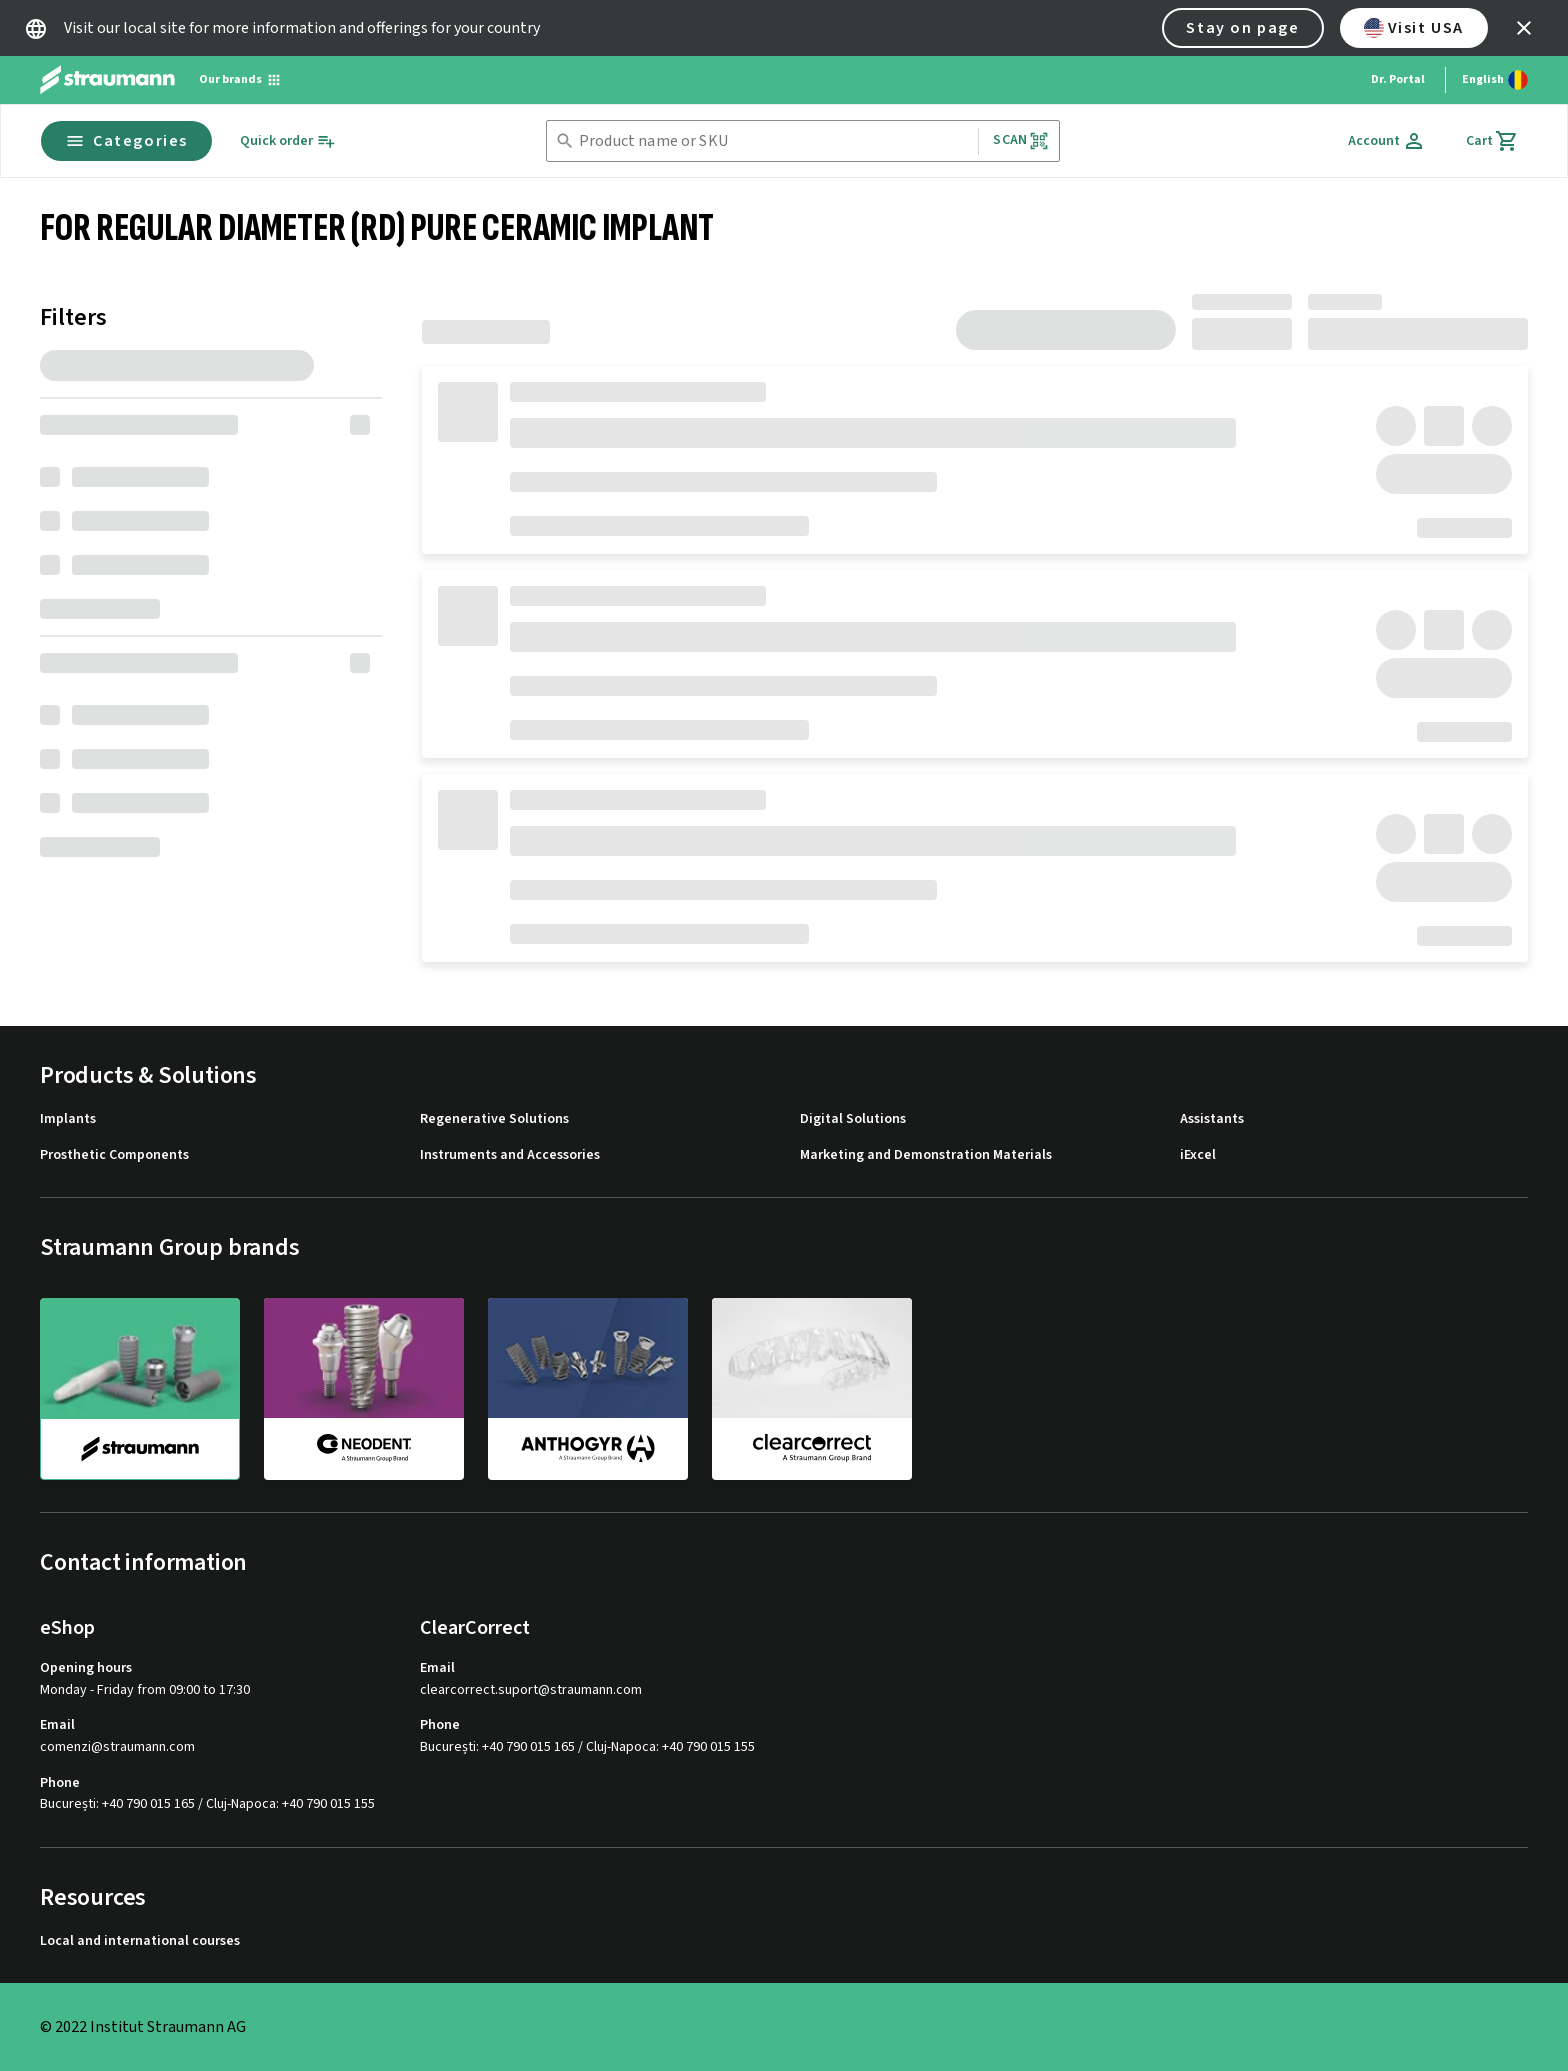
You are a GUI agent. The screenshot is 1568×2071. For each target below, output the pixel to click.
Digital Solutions (853, 1119)
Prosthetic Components (114, 1155)
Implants (68, 1119)
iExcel (1198, 1155)
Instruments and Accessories (510, 1155)
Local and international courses (140, 1941)
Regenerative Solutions (494, 1119)
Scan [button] (1021, 140)
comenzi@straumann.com (117, 1747)
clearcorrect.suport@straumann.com (531, 1690)
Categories (126, 141)
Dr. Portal (1398, 79)
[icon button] (1524, 28)
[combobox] (774, 141)
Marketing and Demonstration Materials (926, 1155)
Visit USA (1414, 28)
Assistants (1212, 1119)
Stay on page (1242, 28)
